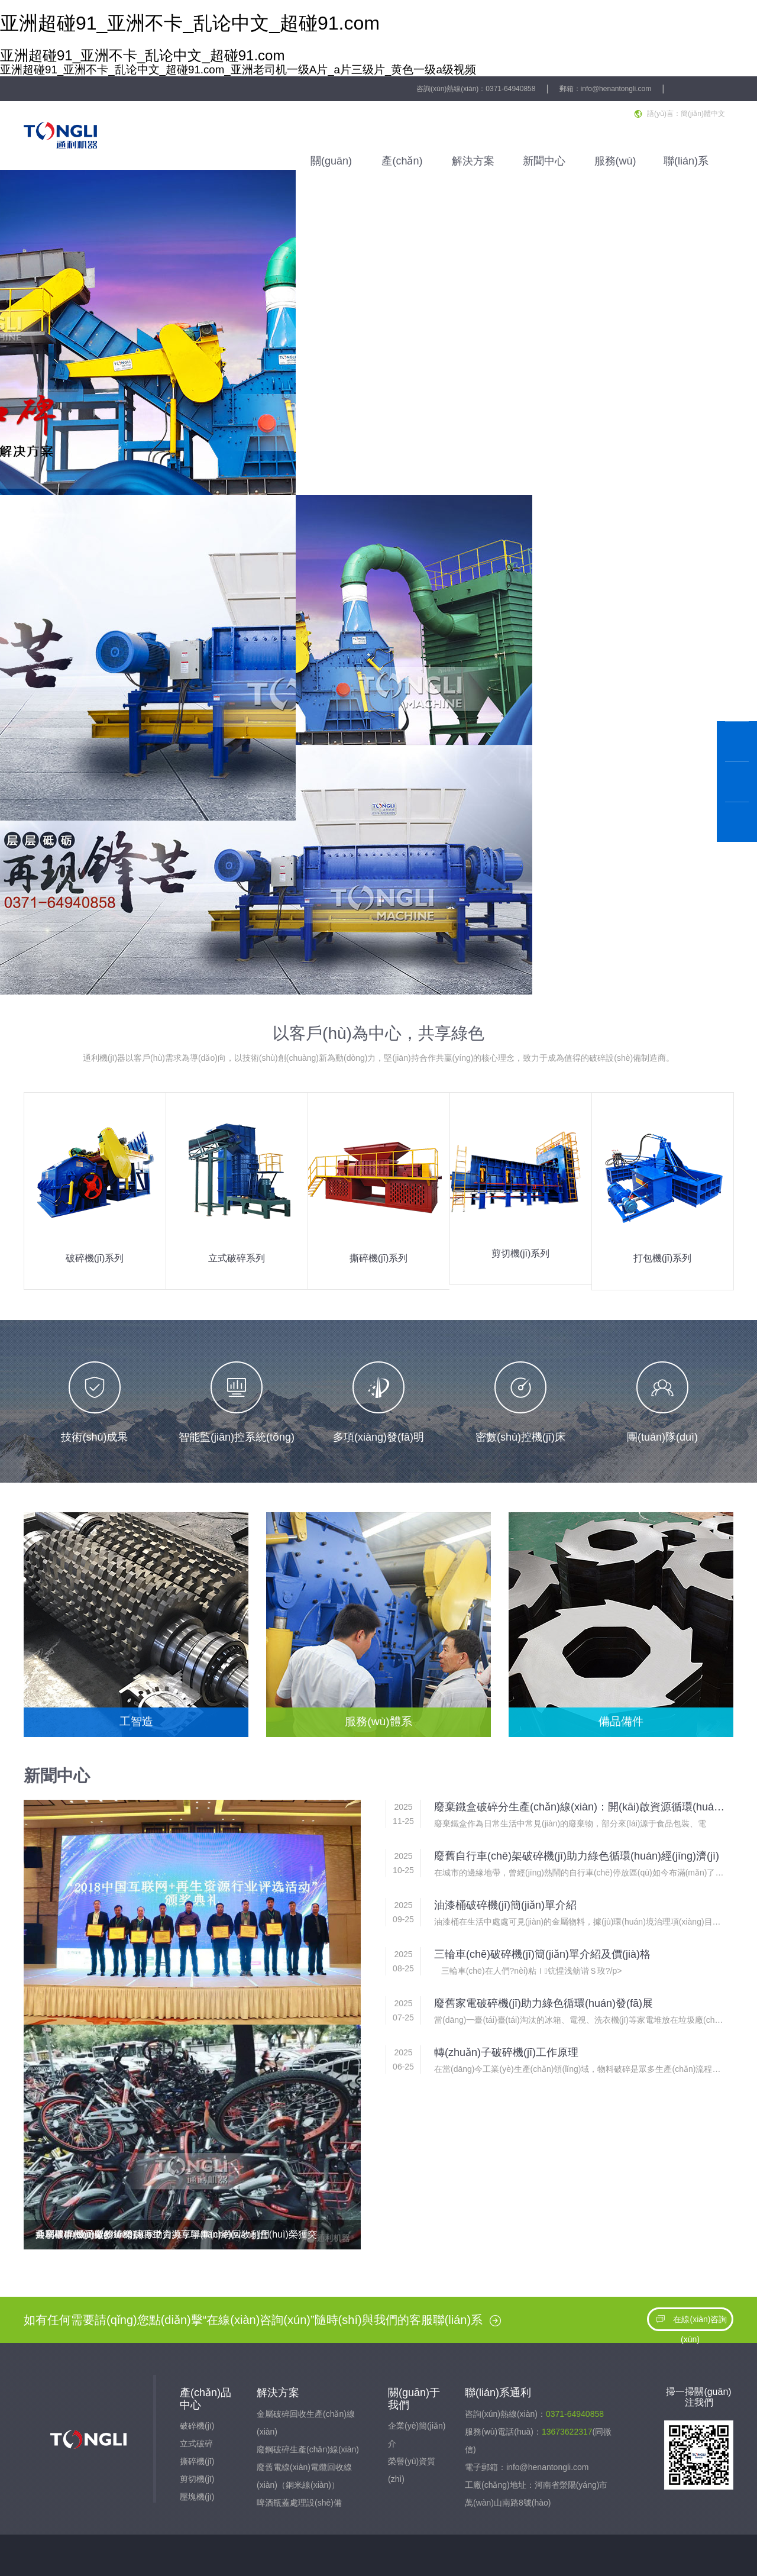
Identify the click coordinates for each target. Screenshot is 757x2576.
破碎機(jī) (197, 2425)
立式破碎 (196, 2443)
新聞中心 (544, 161)
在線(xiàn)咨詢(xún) (690, 2329)
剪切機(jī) (197, 2479)
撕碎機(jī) (197, 2461)
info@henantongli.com (616, 89)
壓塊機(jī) (197, 2496)
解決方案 (473, 161)
